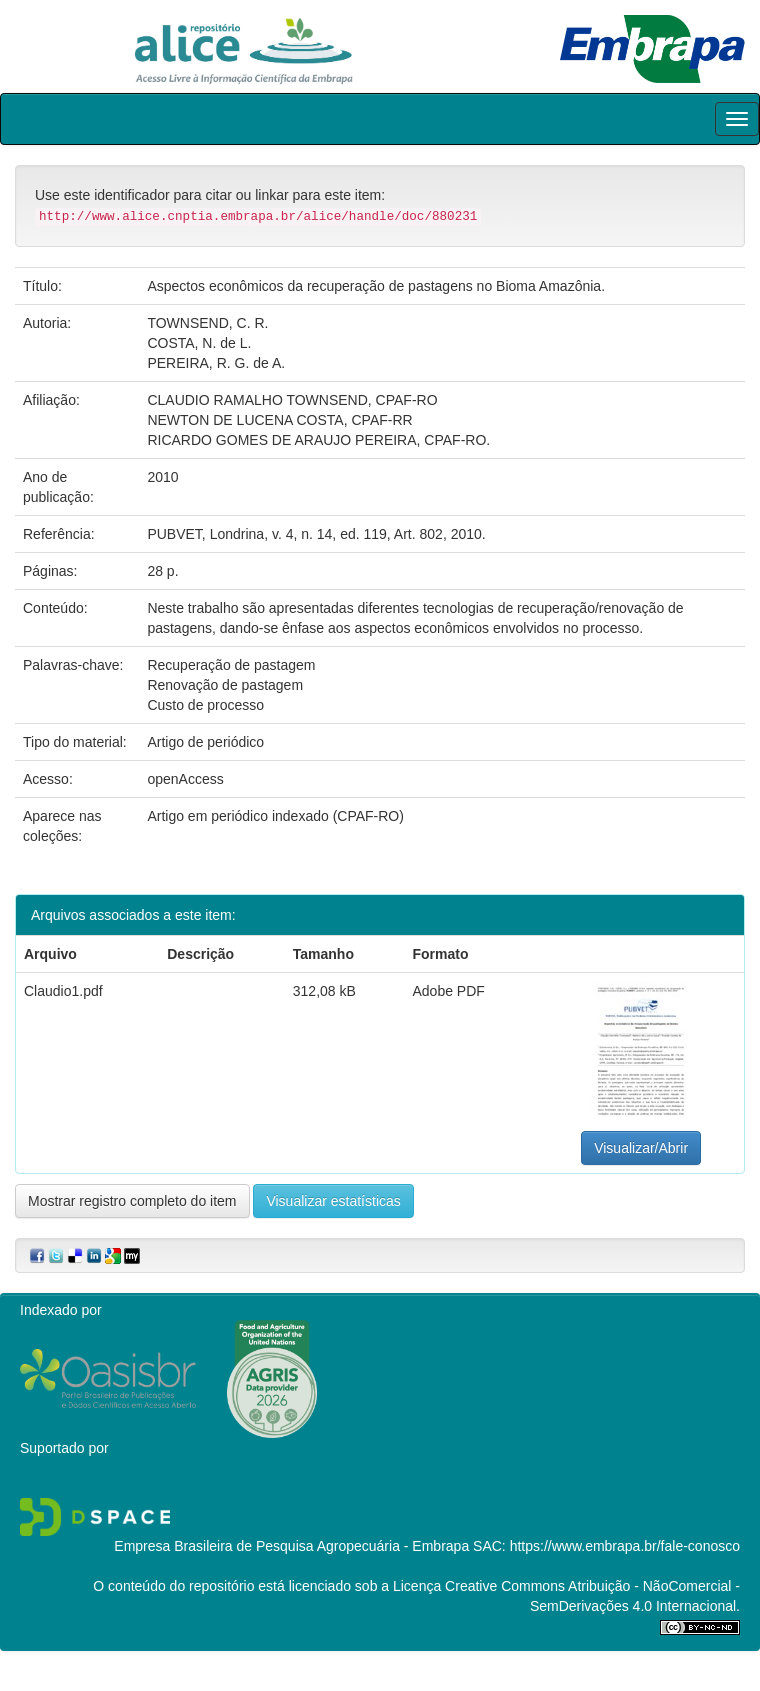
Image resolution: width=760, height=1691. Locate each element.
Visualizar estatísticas (333, 1201)
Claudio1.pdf (63, 991)
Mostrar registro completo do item (132, 1201)
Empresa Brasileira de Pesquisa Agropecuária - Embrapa (291, 1546)
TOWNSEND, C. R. (207, 323)
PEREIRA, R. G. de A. (216, 363)
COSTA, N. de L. (199, 343)
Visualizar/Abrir (641, 1148)
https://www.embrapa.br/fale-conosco (625, 1546)
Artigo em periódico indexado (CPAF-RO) (275, 816)
